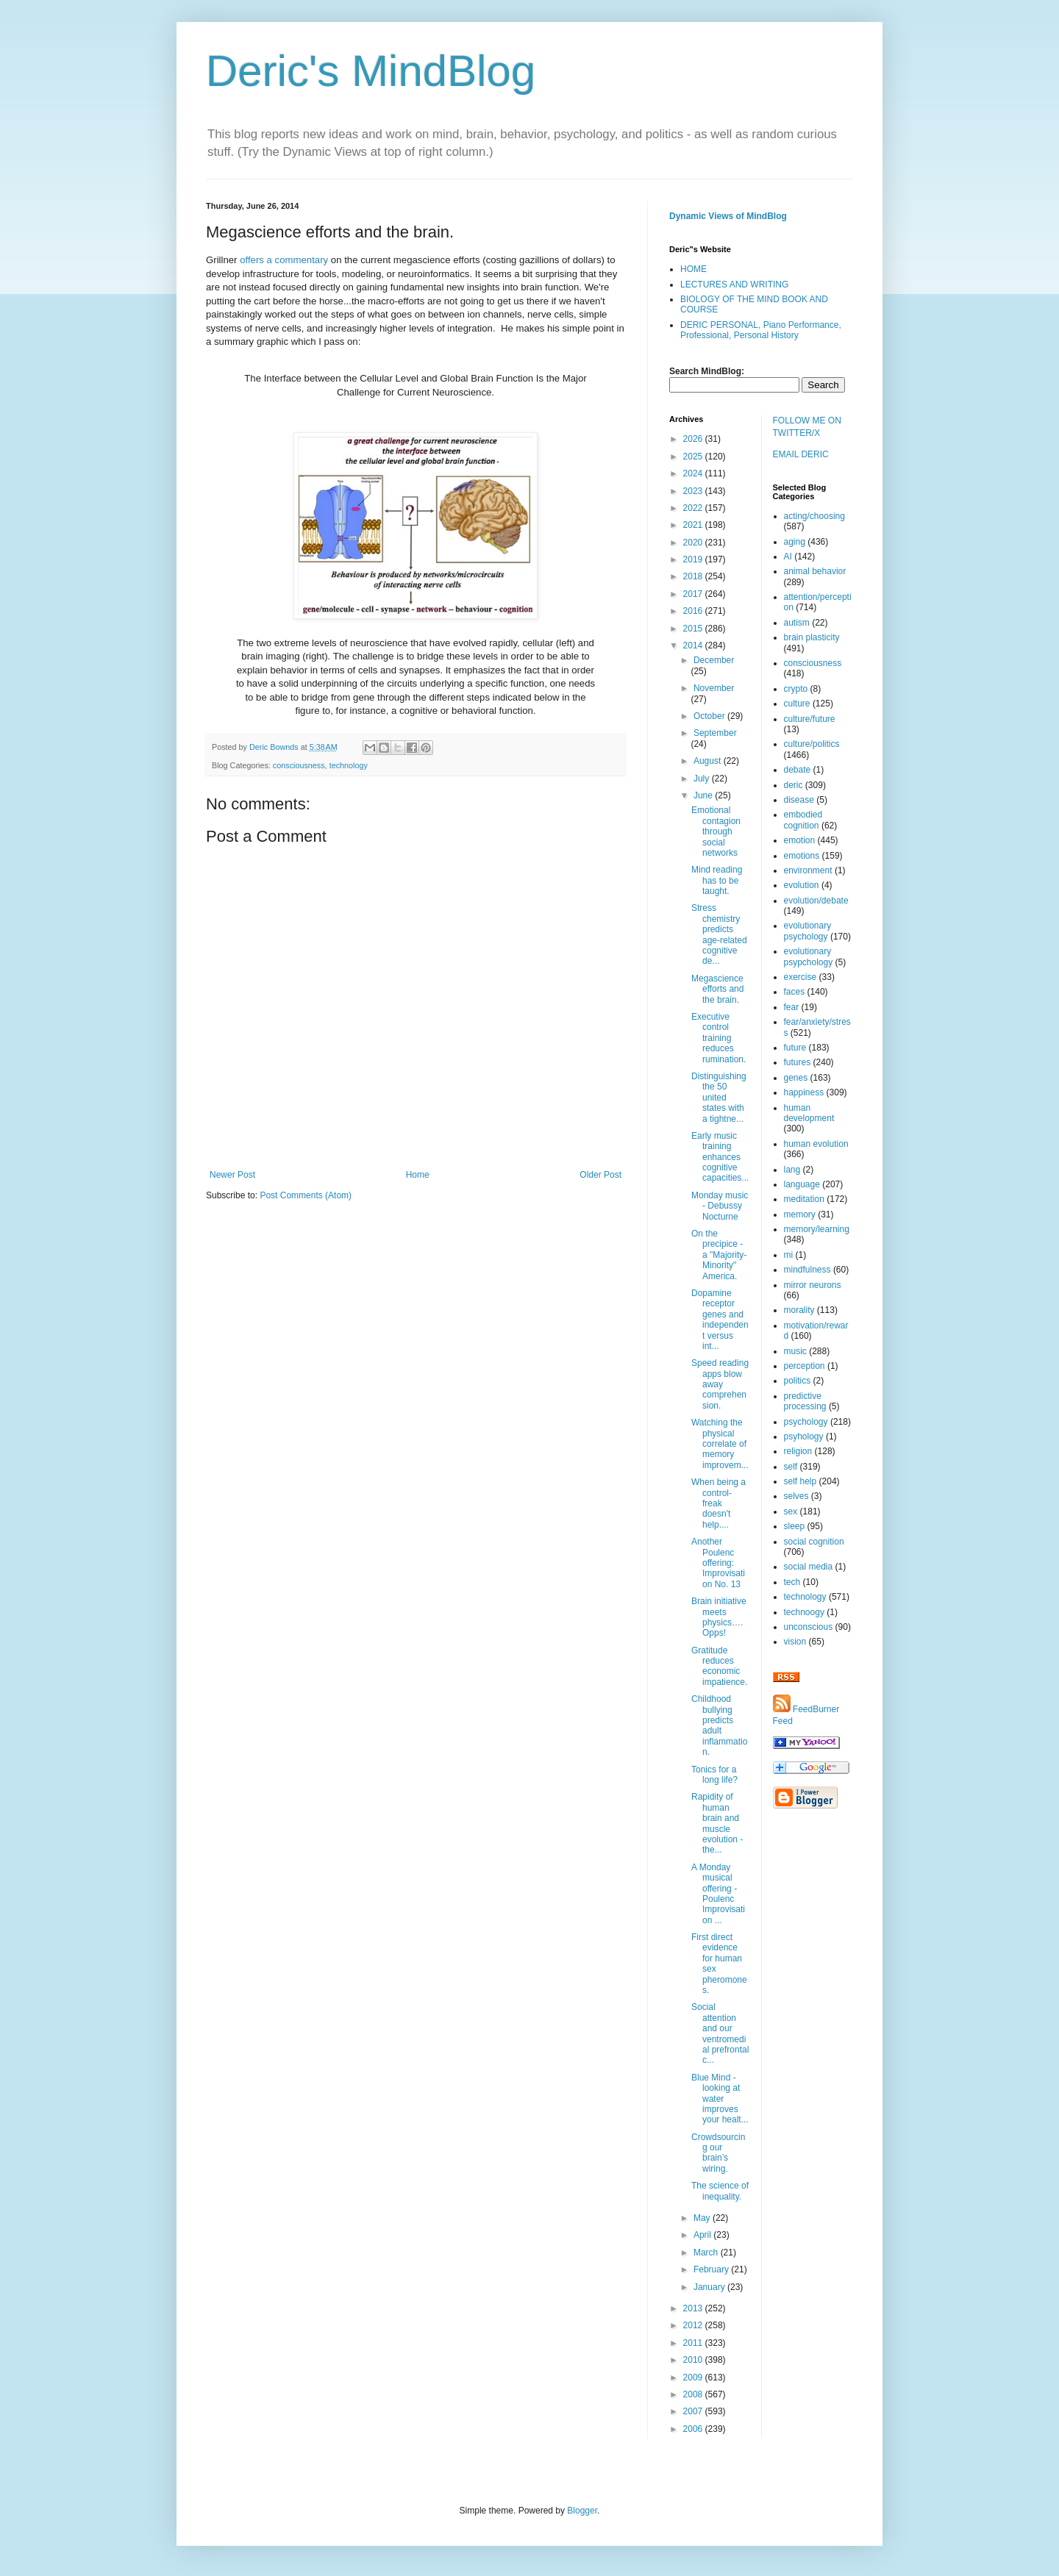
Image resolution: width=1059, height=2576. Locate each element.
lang (792, 1169)
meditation (804, 1199)
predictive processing (805, 1401)
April (703, 2235)
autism (797, 623)
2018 (694, 576)
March (707, 2252)
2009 (694, 2377)
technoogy (804, 1612)
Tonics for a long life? (714, 1774)
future (795, 1047)
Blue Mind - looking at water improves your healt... (720, 2098)
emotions (802, 856)
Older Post (600, 1175)
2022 (694, 508)
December (713, 660)
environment (808, 870)
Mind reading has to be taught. (716, 880)
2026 (694, 439)
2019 (694, 559)
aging (794, 542)
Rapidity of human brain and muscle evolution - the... (717, 1823)
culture (797, 703)
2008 (694, 2394)
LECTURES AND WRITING (734, 284)
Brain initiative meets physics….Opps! (718, 1617)
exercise (800, 977)
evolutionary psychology (808, 930)
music (795, 1351)
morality (799, 1310)
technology (348, 765)
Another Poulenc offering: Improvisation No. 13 (718, 1562)
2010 (694, 2360)
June (704, 795)
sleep (794, 1526)
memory (800, 1214)
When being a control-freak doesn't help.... (718, 1503)
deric (793, 785)
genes (796, 1078)
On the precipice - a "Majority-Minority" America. (718, 1254)
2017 (694, 594)
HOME (693, 269)
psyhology (804, 1436)
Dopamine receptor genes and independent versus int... (720, 1319)
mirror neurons (812, 1285)
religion (798, 1451)
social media (808, 1566)
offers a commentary (284, 259)
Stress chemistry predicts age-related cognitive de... (719, 934)
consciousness (299, 765)
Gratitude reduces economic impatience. (719, 1666)
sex (791, 1511)
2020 (694, 542)
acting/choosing (814, 516)
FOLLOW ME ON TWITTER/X (807, 426)
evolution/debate (816, 900)
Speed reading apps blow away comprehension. (720, 1384)
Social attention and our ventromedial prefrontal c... (720, 2033)
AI (788, 556)
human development (809, 1113)
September (715, 733)
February (712, 2269)
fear (791, 1007)
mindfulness (807, 1269)
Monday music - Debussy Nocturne (719, 1206)
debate (797, 770)
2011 (694, 2343)
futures (797, 1062)
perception (804, 1366)
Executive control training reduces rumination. (718, 1038)
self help (800, 1481)
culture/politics (812, 744)
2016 (694, 611)
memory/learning (816, 1229)
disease (799, 800)
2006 (694, 2429)
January (710, 2287)
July (702, 778)
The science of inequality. (720, 2190)
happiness (804, 1092)
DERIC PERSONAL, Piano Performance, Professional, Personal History (760, 330)
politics (797, 1380)
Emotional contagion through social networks (716, 831)
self (791, 1466)
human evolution (816, 1144)
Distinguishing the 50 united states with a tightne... (718, 1097)
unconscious (808, 1627)
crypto (796, 689)
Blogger (582, 2510)
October (710, 716)
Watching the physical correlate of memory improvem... (720, 1443)
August (708, 761)
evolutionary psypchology (808, 956)
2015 (694, 628)
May (703, 2218)
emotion (800, 840)
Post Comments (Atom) (306, 1195)
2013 (694, 2308)
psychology (806, 1422)
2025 (694, 456)
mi (789, 1255)
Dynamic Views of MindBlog (728, 216)
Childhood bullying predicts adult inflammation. (719, 1725)
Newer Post (232, 1175)
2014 (694, 645)
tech (792, 1582)
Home (417, 1175)
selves (796, 1496)
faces (794, 992)
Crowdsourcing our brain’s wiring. (718, 2153)
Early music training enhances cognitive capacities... (720, 1157)
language (802, 1184)
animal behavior (815, 571)
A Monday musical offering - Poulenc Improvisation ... (718, 1893)
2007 (694, 2411)
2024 (694, 473)
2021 (694, 525)
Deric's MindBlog (370, 71)
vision (795, 1641)
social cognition (814, 1541)
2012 (694, 2325)
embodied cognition (803, 819)
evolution (801, 885)
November (713, 688)
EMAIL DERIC (801, 454)
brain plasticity (812, 637)
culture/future (809, 719)
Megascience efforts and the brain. (717, 989)
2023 (694, 491)
